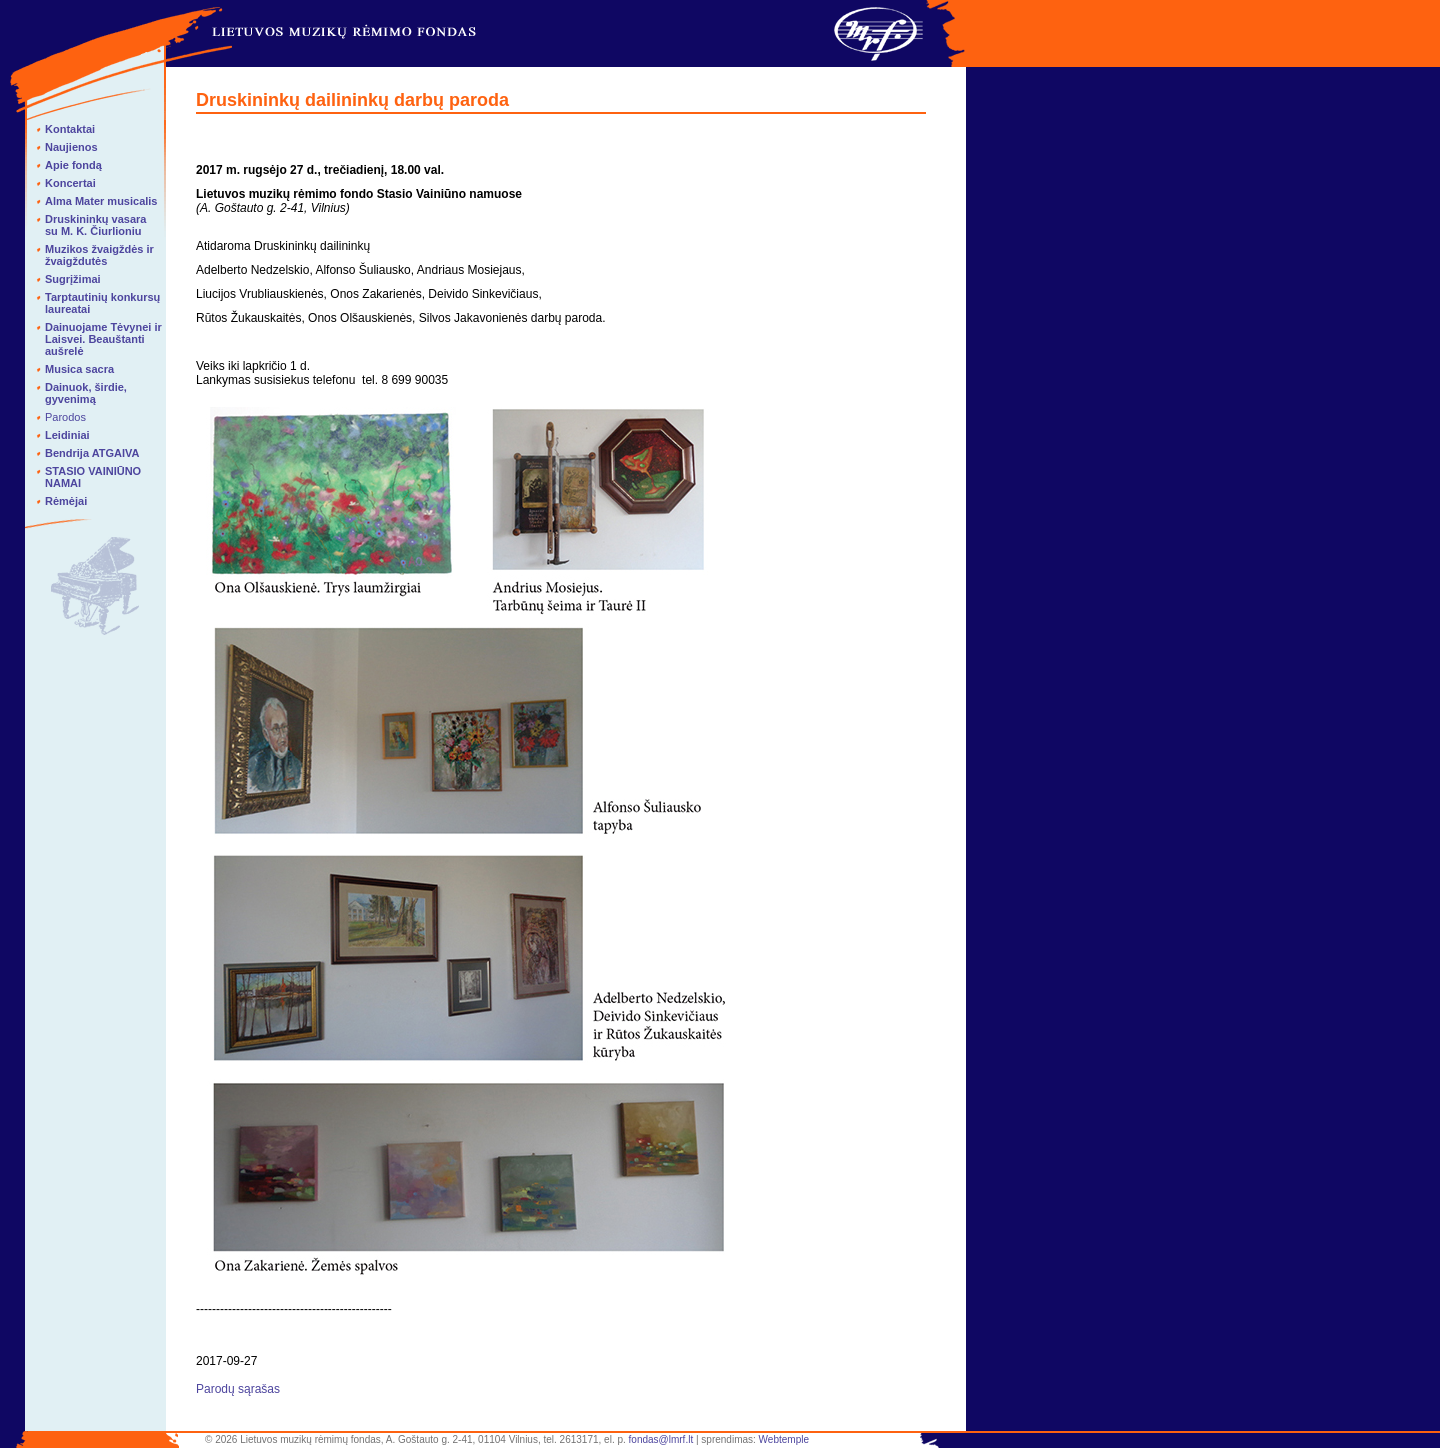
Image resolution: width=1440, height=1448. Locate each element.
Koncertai (70, 183)
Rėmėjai (66, 501)
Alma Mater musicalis (101, 201)
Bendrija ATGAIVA (92, 453)
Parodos (65, 417)
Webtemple (784, 1439)
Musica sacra (79, 369)
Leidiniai (67, 435)
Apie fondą (73, 165)
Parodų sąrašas (238, 1389)
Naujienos (71, 147)
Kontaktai (70, 129)
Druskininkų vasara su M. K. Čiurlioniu (96, 225)
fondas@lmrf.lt (661, 1439)
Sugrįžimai (73, 279)
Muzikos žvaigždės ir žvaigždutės (99, 255)
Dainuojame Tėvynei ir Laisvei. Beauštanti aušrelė (103, 339)
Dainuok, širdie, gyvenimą (86, 393)
